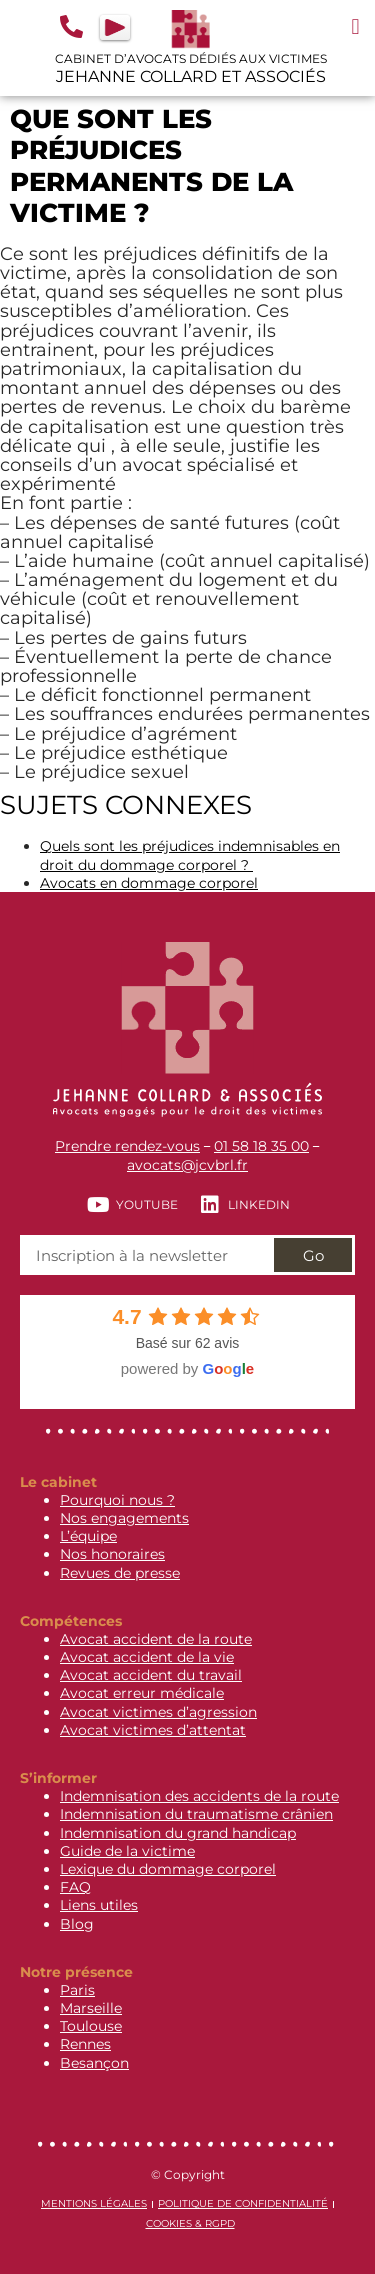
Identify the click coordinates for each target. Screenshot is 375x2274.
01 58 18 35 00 (261, 1146)
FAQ (75, 1887)
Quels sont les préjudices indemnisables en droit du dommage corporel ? (190, 855)
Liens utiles (99, 1905)
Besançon (94, 2063)
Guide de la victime (127, 1851)
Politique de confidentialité (243, 2203)
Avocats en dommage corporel (149, 883)
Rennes (85, 2044)
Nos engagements (124, 1518)
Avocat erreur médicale (142, 1693)
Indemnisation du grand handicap (178, 1833)
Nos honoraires (112, 1554)
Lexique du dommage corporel (168, 1869)
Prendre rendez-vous (127, 1146)
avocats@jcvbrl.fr (187, 1165)
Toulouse (91, 2026)
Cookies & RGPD (190, 2223)
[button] (355, 26)
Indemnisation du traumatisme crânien (196, 1814)
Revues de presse (120, 1573)
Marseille (91, 2008)
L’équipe (88, 1536)
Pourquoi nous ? (117, 1500)
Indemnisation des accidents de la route (199, 1796)
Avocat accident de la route (156, 1639)
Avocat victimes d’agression (158, 1712)
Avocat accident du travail (151, 1675)
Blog (77, 1924)
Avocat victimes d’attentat (153, 1730)
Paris (77, 1990)
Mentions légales (94, 2203)
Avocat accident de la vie (147, 1657)
